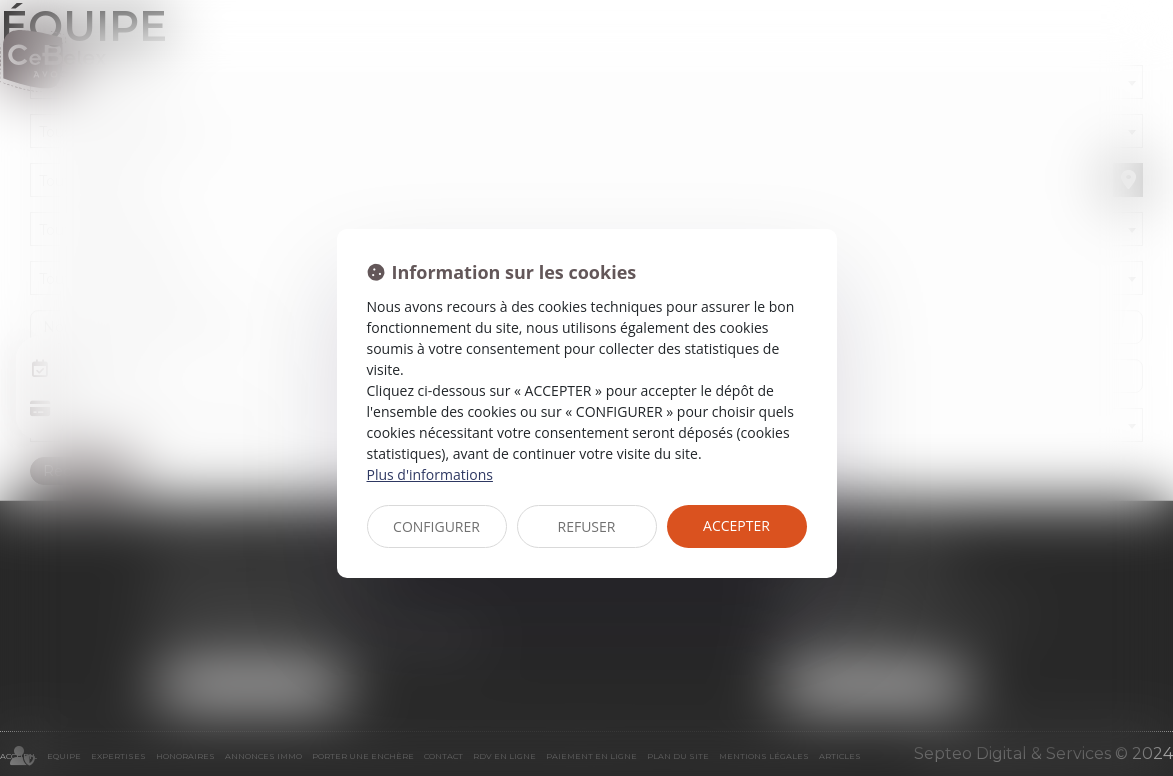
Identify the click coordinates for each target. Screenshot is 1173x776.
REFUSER (587, 526)
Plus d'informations (430, 474)
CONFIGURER (436, 526)
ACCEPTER (736, 525)
